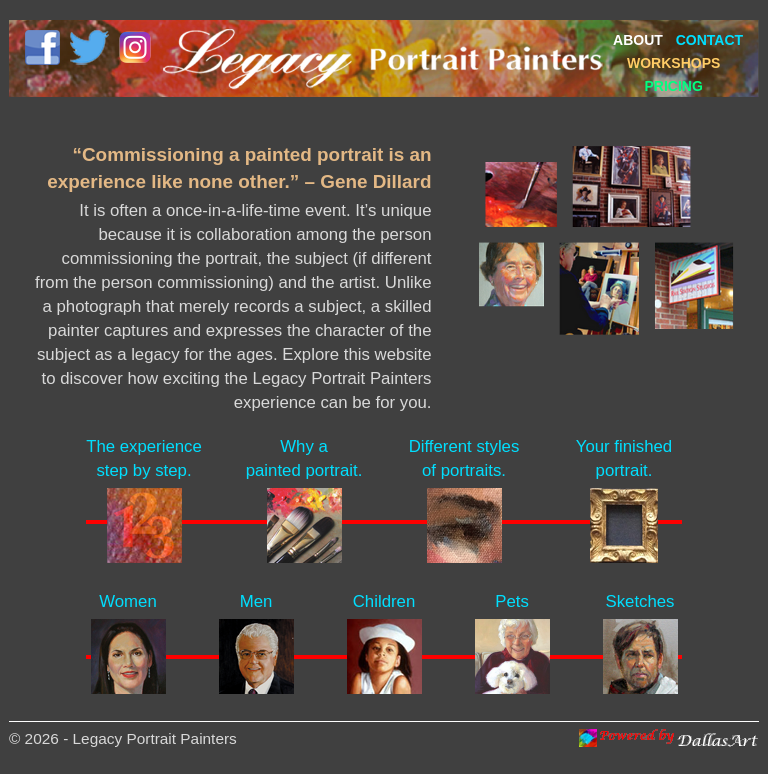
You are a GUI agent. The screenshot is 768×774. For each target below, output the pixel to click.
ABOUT (638, 40)
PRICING (674, 86)
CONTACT (709, 40)
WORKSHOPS (673, 63)
